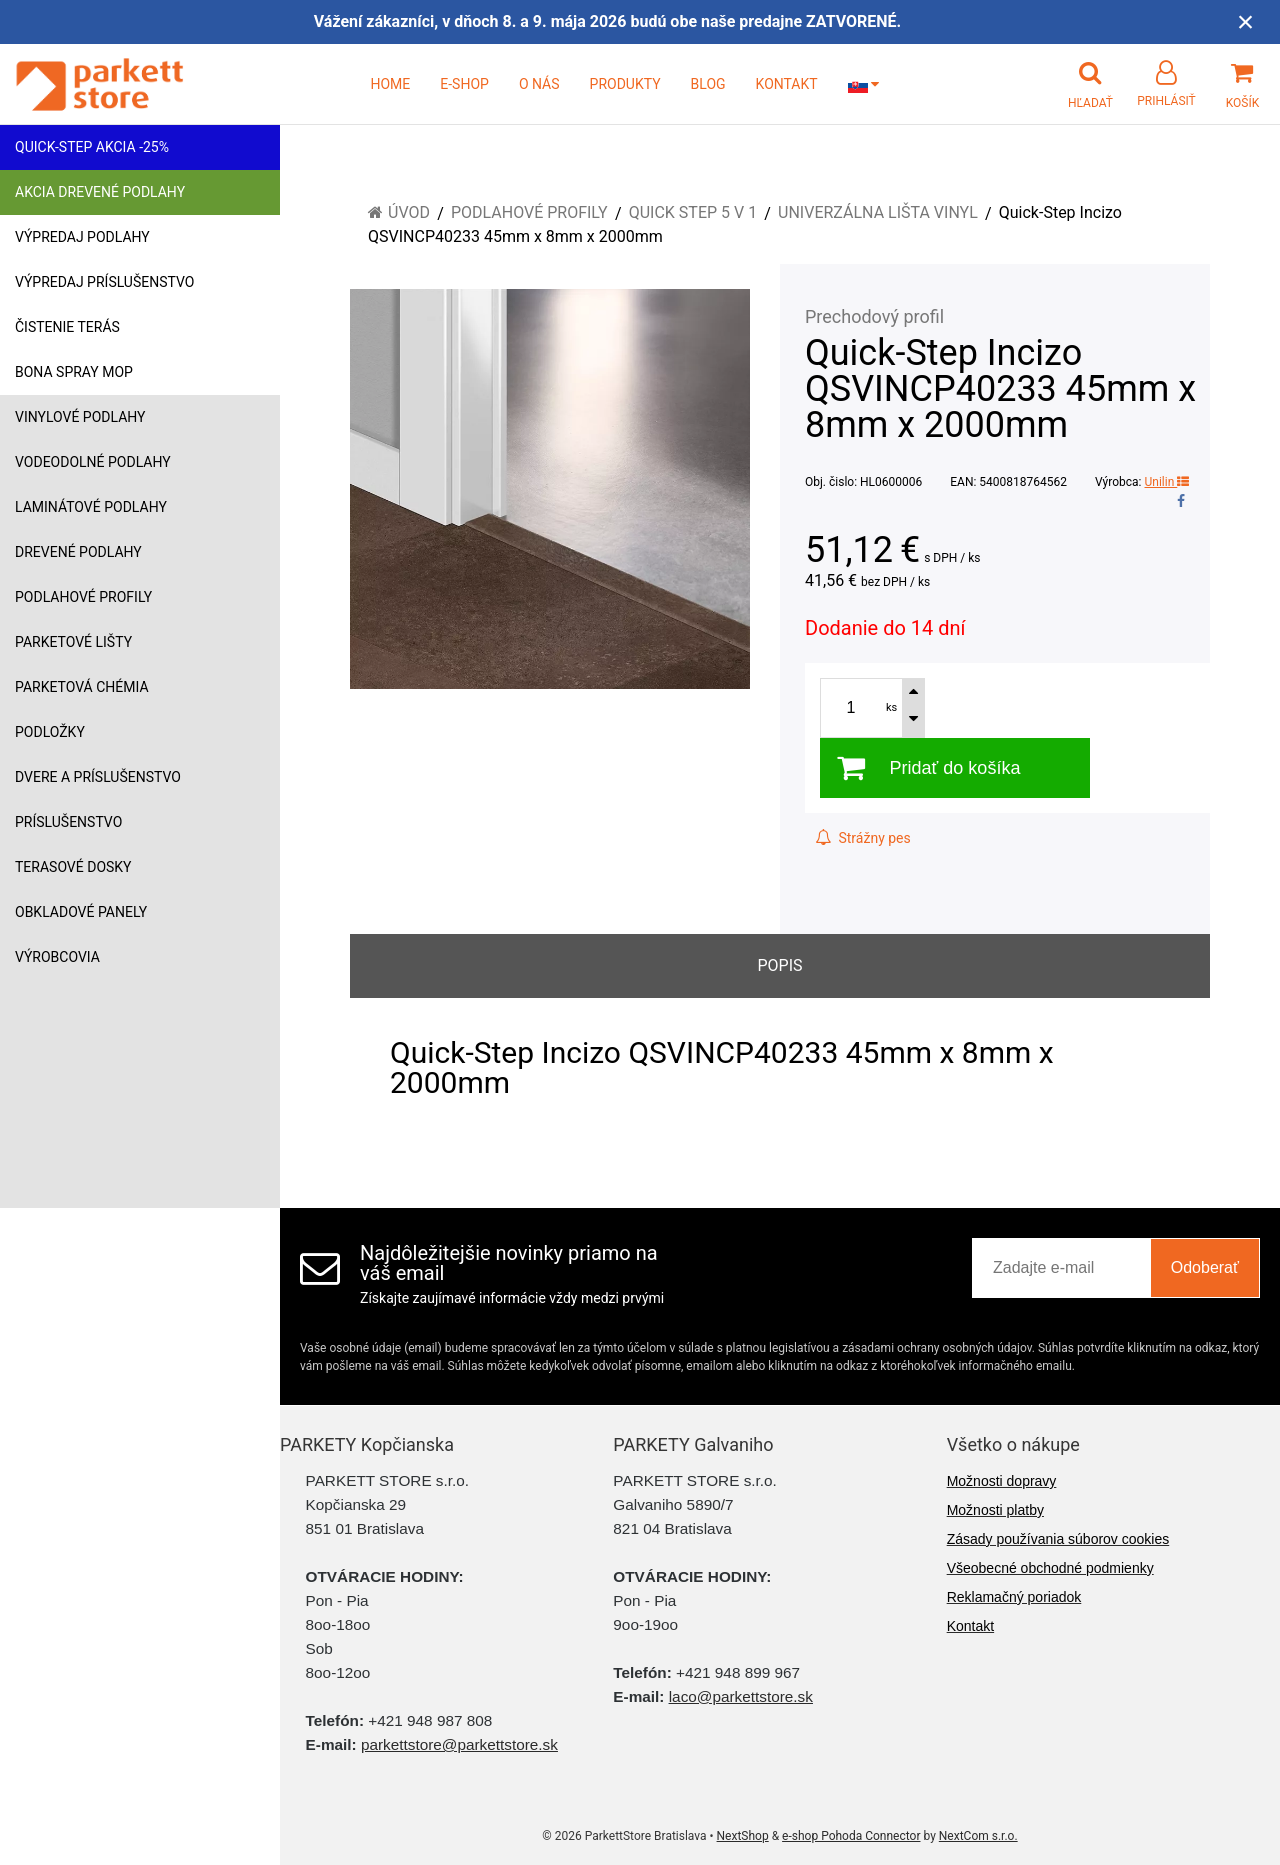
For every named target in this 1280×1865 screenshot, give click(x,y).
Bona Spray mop (74, 372)
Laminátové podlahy (91, 507)
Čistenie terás (67, 327)
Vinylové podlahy (80, 417)
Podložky (50, 732)
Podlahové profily (83, 597)
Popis (779, 965)
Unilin (1167, 482)
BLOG (708, 84)
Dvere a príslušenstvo (98, 777)
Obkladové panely (81, 912)
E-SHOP (464, 84)
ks (891, 707)
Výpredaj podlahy (82, 237)
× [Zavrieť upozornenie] (1246, 21)
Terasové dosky (73, 867)
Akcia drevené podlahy (100, 192)
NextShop (743, 1836)
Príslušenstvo (68, 822)
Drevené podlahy (78, 552)
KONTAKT (787, 84)
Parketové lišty (73, 642)
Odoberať (1205, 1267)
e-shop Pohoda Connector (851, 1836)
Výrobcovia (57, 957)
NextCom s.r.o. (978, 1836)
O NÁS (539, 84)
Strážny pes (863, 838)
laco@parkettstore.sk (741, 1696)
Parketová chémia (82, 687)
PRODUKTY (625, 84)
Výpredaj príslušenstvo (104, 282)
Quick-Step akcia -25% (92, 147)
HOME (390, 84)
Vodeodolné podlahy (93, 462)
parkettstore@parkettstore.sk (459, 1744)
